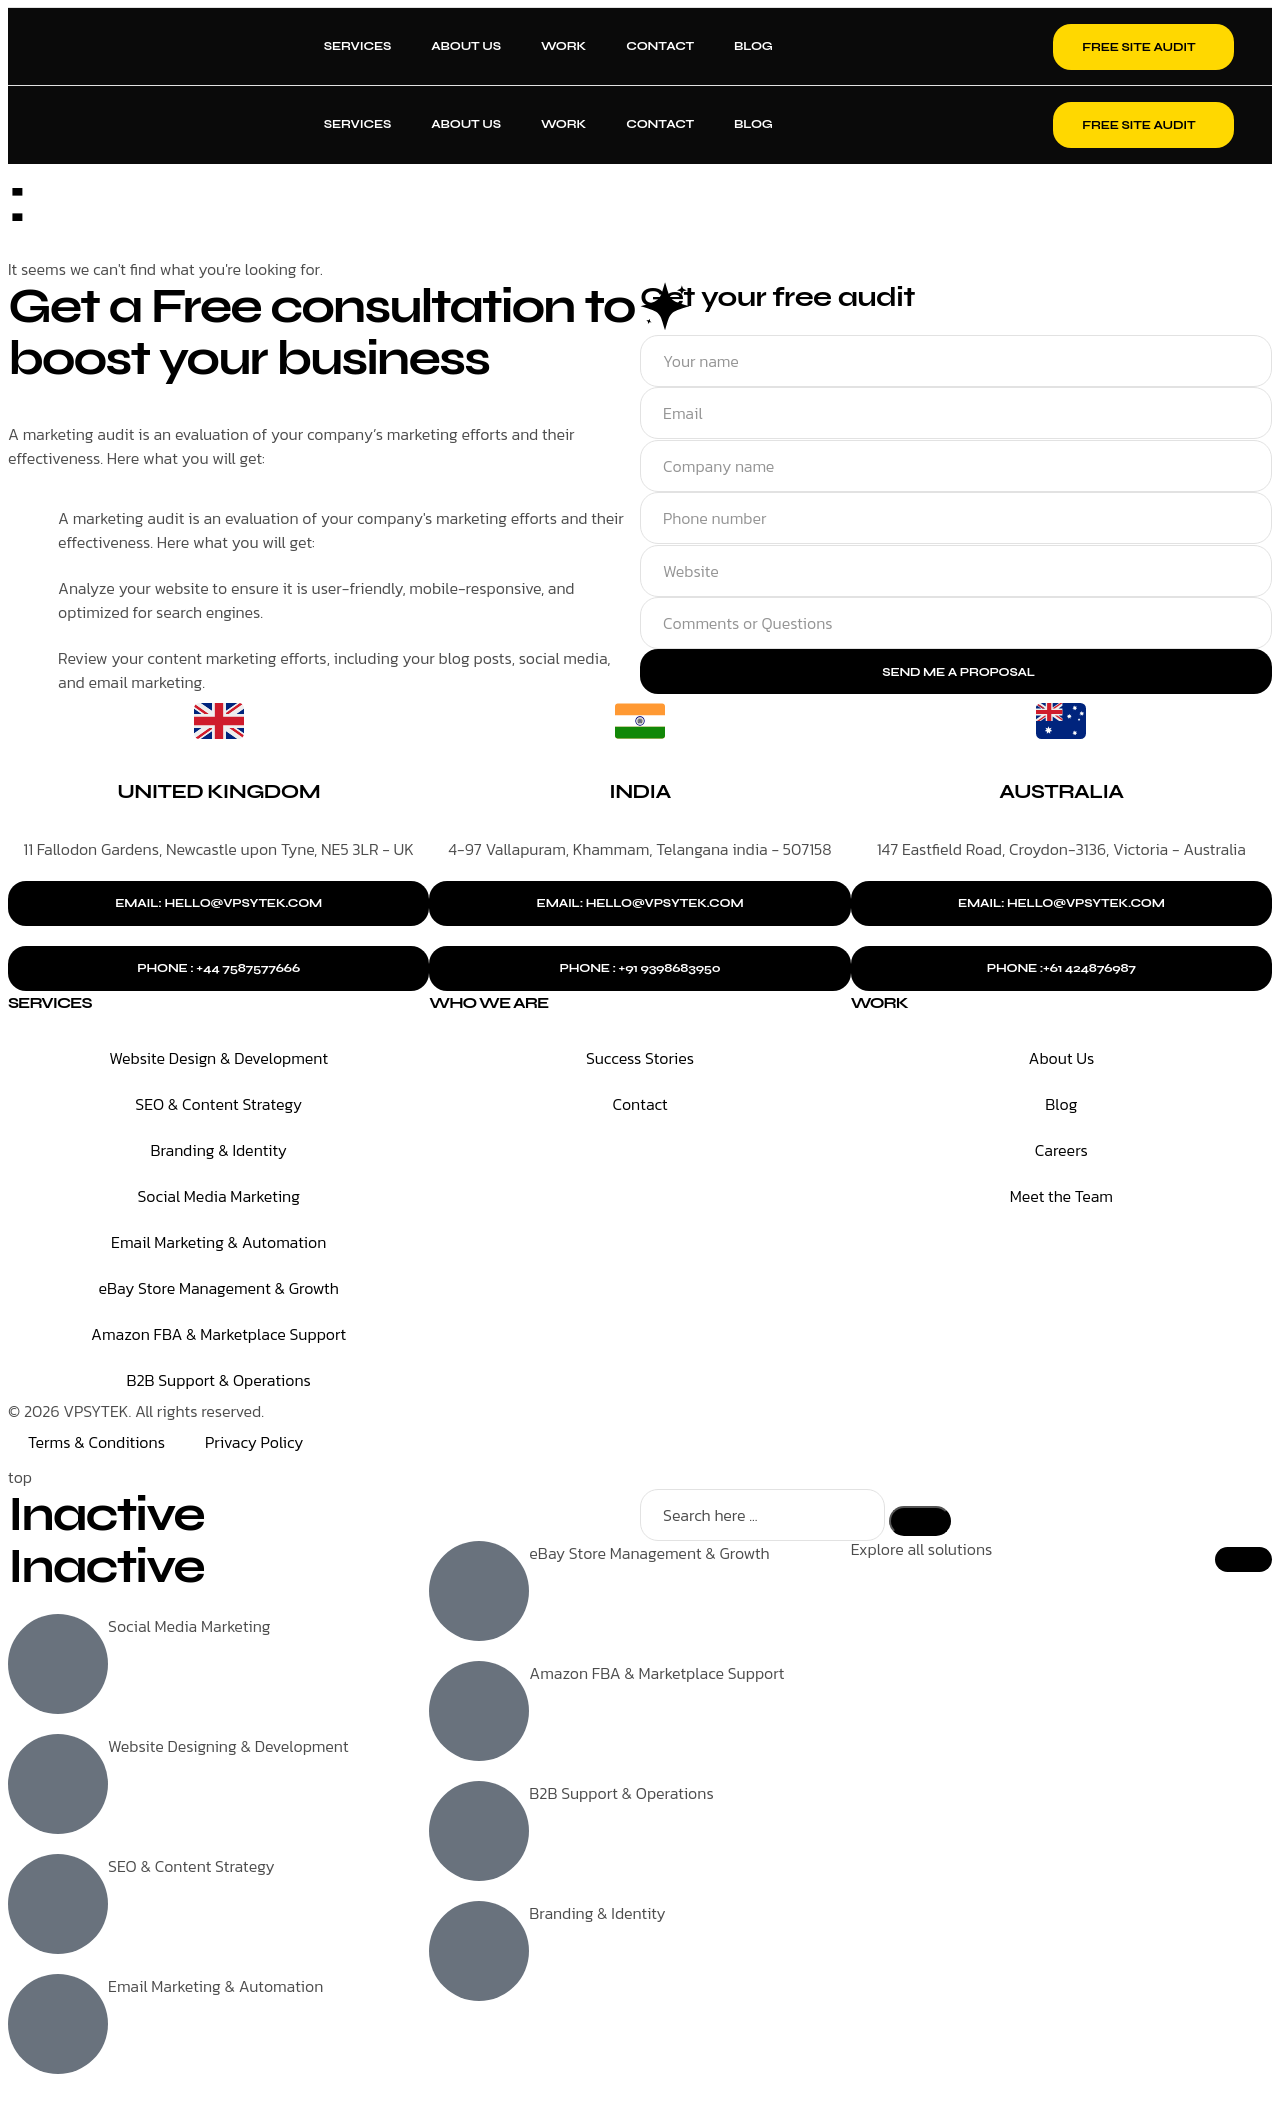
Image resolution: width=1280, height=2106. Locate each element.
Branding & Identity (219, 1152)
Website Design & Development (218, 1060)
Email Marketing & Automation (218, 1244)
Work (563, 46)
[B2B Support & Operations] (479, 1834)
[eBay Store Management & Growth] (479, 1594)
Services (357, 46)
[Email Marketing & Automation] (58, 2027)
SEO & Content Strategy (218, 1106)
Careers (1061, 1152)
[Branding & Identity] (479, 1954)
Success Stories (640, 1060)
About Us (466, 46)
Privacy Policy (254, 1444)
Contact (660, 46)
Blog (753, 46)
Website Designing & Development (228, 1749)
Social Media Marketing (218, 1198)
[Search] (920, 1523)
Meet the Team (1061, 1198)
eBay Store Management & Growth (218, 1290)
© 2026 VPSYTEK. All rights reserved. (136, 1413)
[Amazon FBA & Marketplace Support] (479, 1714)
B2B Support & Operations (218, 1382)
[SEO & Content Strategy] (58, 1907)
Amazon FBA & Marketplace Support (218, 1336)
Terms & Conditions (96, 1444)
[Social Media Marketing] (58, 1667)
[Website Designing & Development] (58, 1787)
